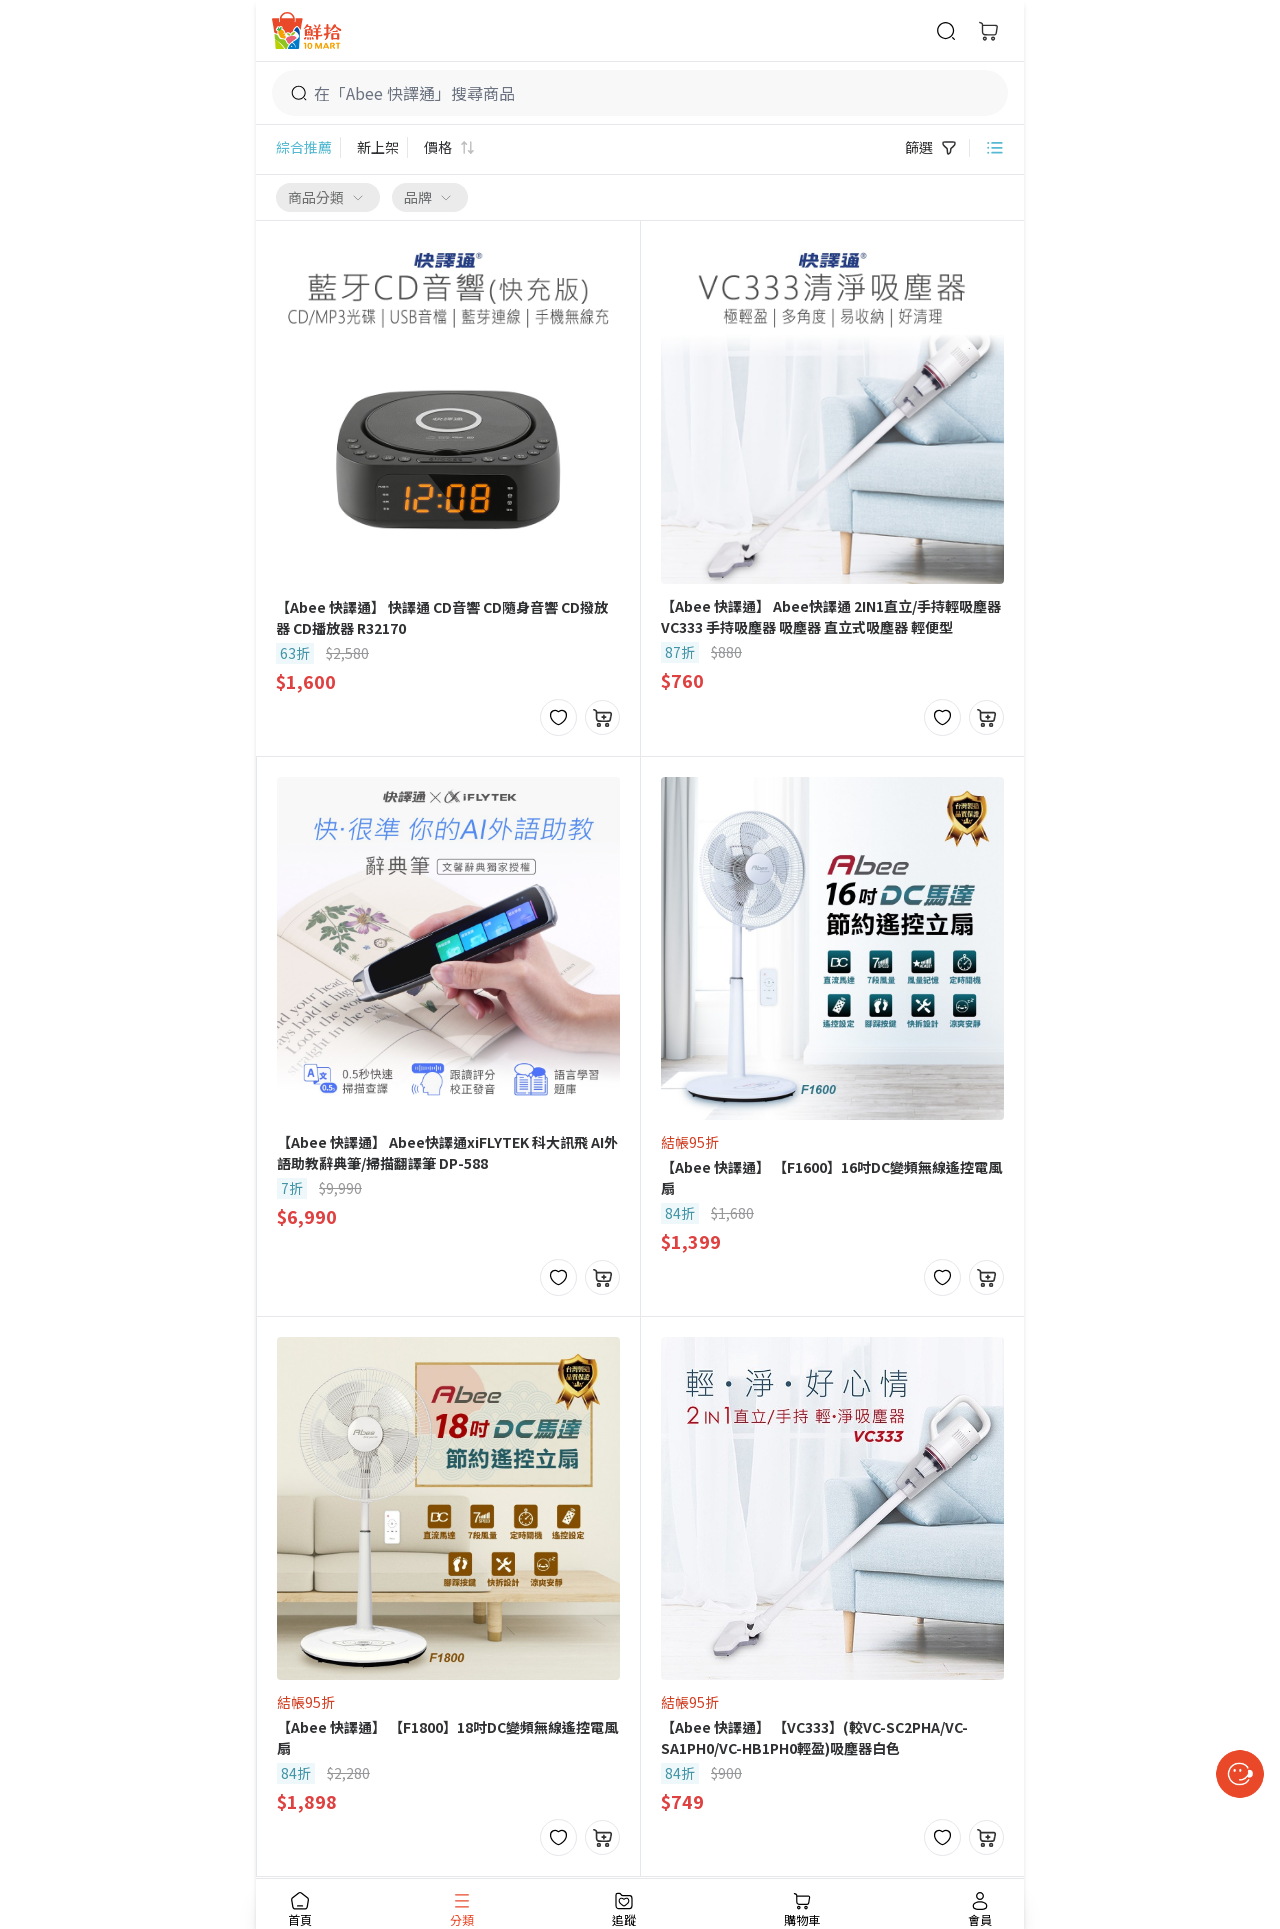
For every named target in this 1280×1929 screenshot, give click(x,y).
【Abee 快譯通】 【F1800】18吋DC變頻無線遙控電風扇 (447, 1737)
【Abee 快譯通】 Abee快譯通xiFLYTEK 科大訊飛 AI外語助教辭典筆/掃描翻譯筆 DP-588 (447, 1152)
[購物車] (988, 31)
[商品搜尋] (946, 31)
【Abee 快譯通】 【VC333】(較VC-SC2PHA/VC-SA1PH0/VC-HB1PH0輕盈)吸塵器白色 (814, 1737)
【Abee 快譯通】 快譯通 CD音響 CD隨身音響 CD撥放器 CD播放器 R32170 (442, 617)
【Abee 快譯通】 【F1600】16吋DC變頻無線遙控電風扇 (831, 1177)
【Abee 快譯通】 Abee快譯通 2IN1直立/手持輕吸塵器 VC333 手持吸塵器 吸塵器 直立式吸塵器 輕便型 (831, 616)
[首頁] (307, 30)
